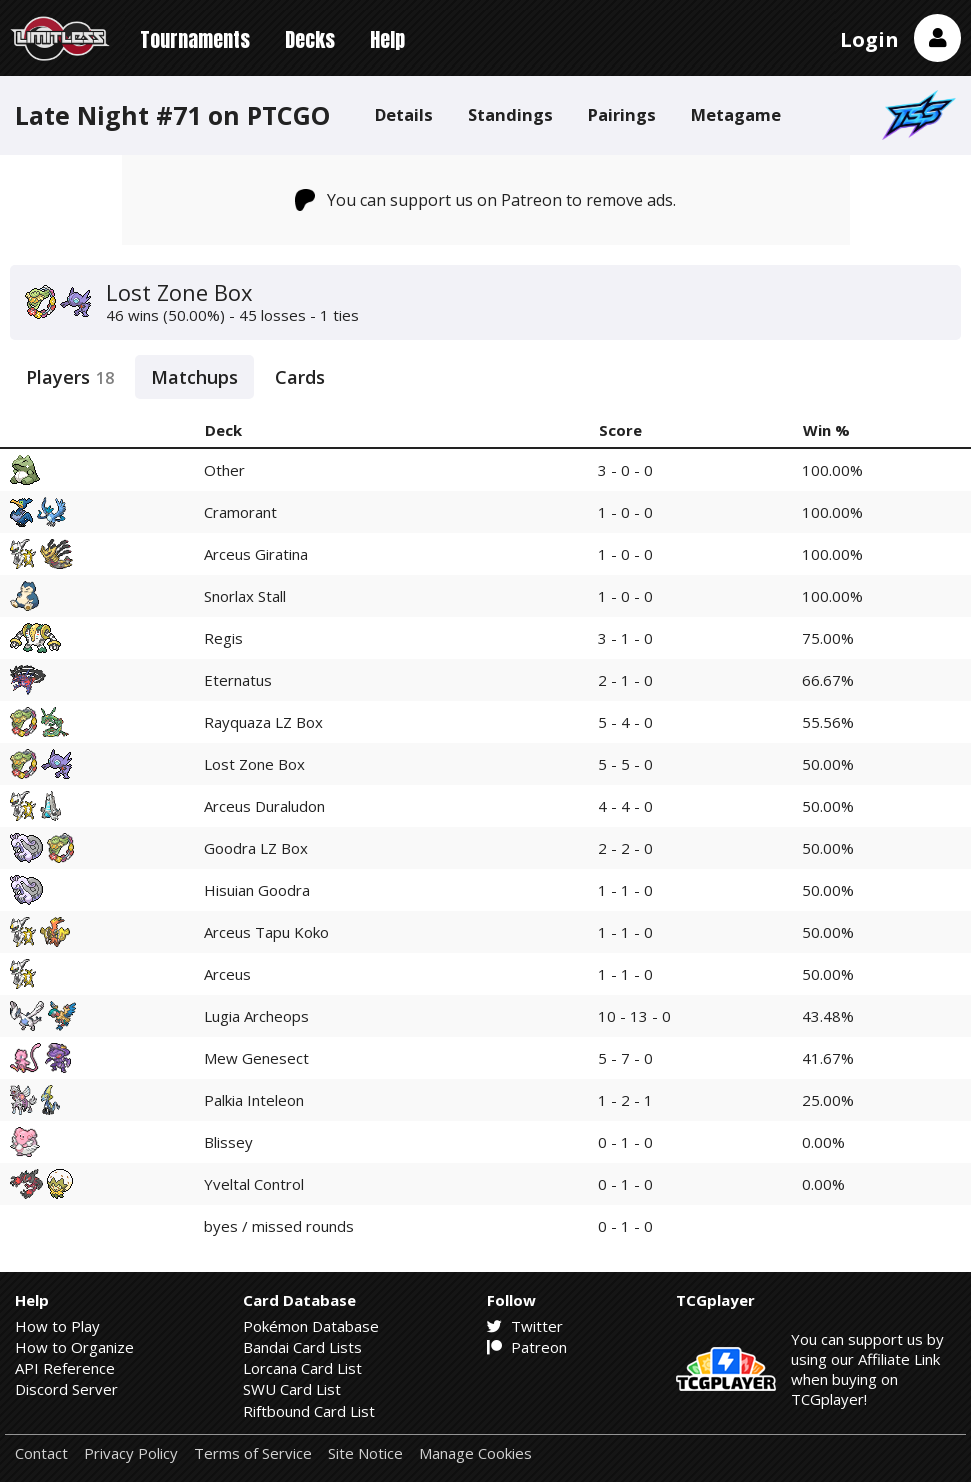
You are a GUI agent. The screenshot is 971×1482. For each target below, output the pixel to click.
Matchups (194, 377)
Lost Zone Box (254, 764)
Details (404, 114)
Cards (300, 377)
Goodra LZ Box (256, 848)
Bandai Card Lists (302, 1347)
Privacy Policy (131, 1453)
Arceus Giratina (256, 554)
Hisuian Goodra (257, 890)
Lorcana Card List (302, 1368)
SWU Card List (292, 1389)
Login (869, 39)
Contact (41, 1453)
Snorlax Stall (245, 596)
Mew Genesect (256, 1058)
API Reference (65, 1368)
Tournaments (195, 39)
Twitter (525, 1326)
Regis (223, 638)
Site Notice (365, 1453)
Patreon (527, 1347)
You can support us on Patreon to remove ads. (485, 200)
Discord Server (66, 1389)
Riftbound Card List (309, 1411)
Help (387, 39)
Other (224, 470)
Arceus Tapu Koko (266, 932)
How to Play (57, 1326)
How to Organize (74, 1347)
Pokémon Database (311, 1326)
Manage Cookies (475, 1453)
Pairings (622, 114)
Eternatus (238, 680)
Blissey (228, 1142)
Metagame (736, 114)
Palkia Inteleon (254, 1100)
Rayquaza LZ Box (263, 722)
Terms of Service (253, 1453)
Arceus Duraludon (264, 806)
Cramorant (240, 512)
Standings (510, 114)
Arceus (227, 974)
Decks (310, 39)
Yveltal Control (254, 1184)
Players (70, 377)
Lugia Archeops (256, 1016)
